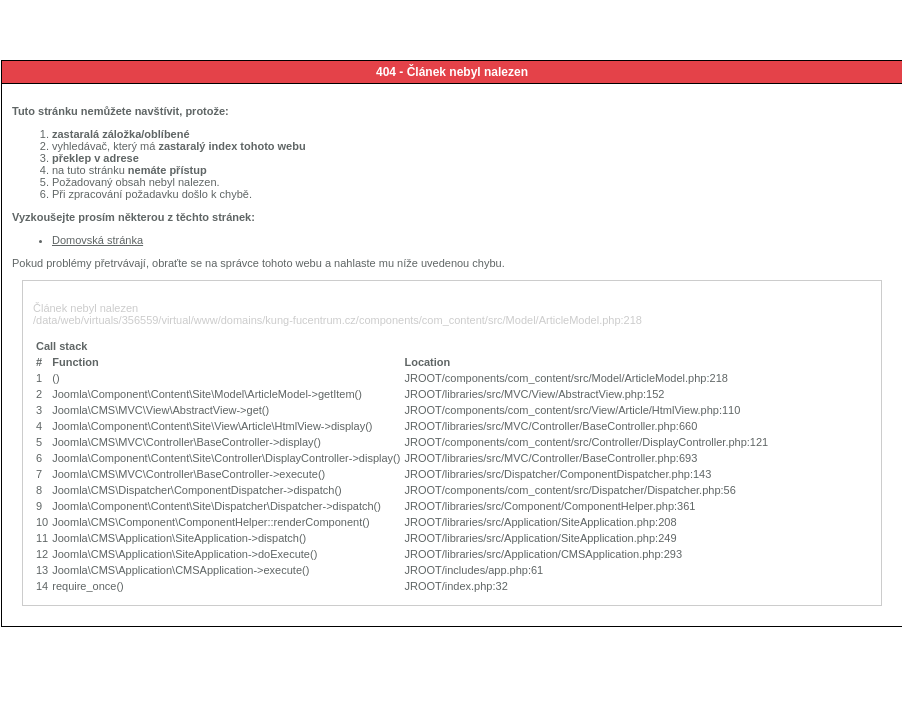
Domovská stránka (97, 240)
